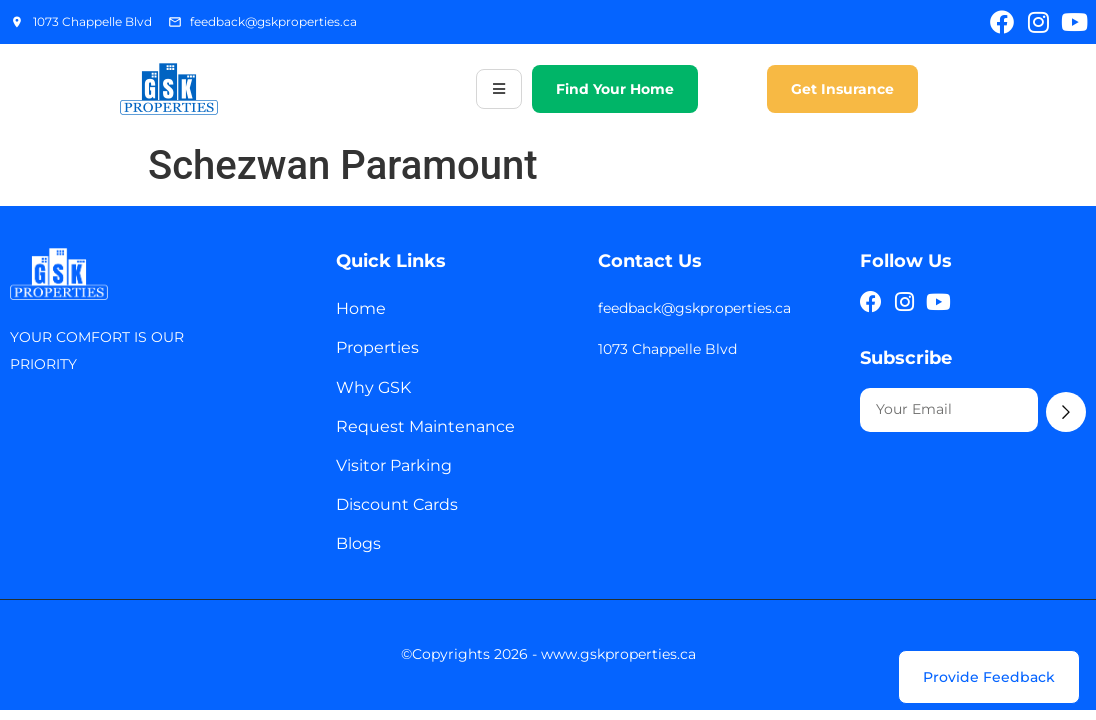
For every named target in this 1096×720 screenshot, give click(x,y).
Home (361, 308)
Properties (377, 347)
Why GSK (373, 387)
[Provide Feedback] (989, 677)
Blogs (358, 543)
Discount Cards (397, 504)
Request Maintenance (425, 426)
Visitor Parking (394, 465)
